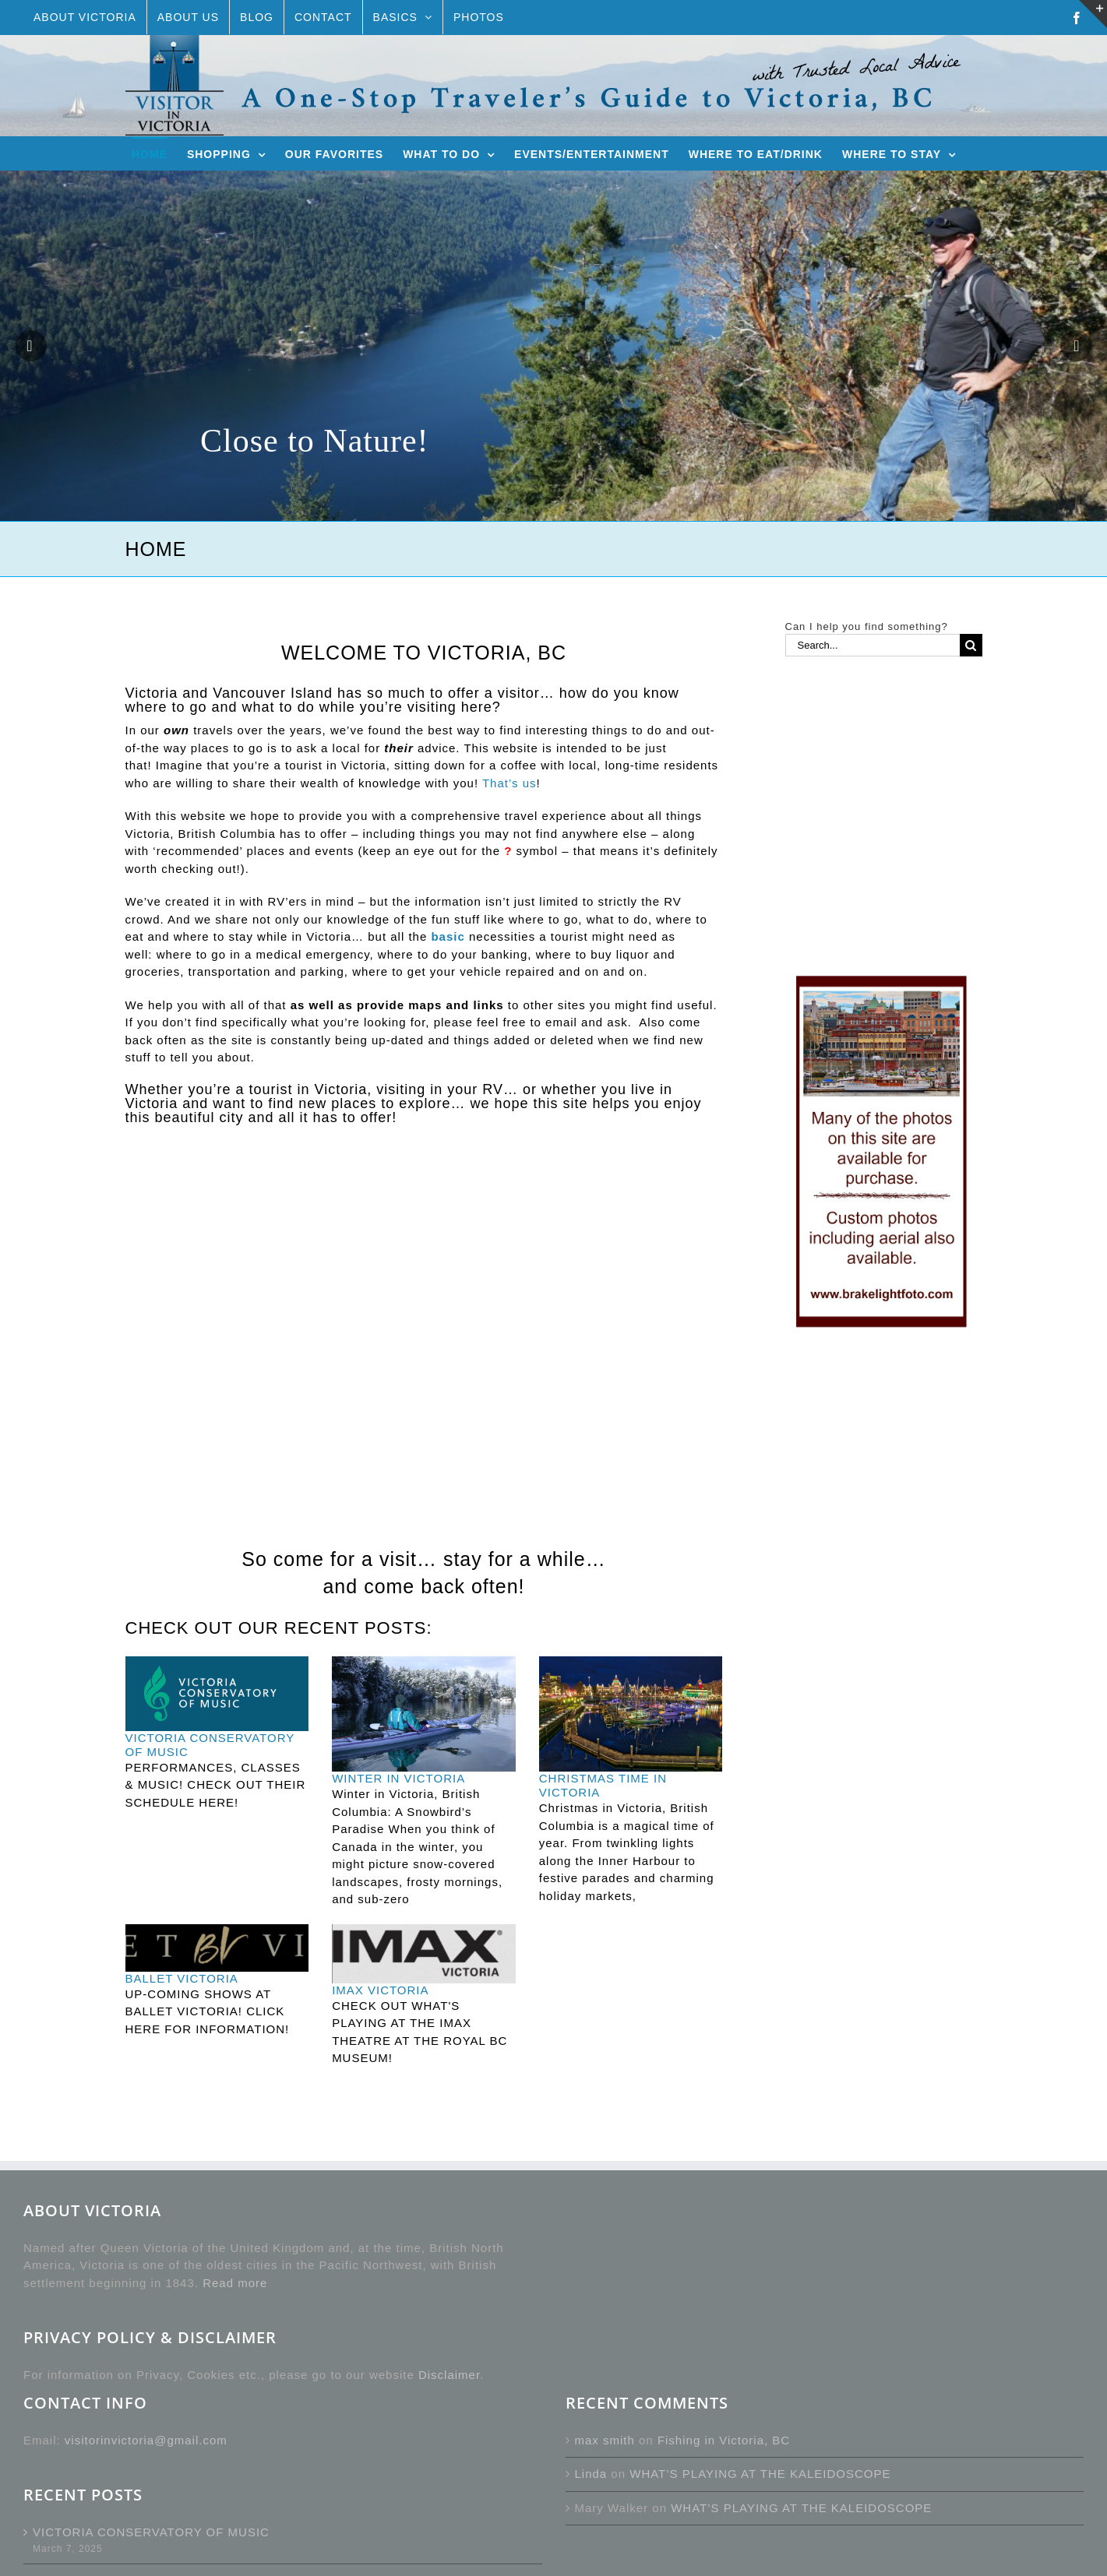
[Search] (971, 645)
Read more (235, 2282)
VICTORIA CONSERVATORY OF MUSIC (151, 2532)
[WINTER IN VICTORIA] (424, 1714)
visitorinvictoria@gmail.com (146, 2440)
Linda (591, 2473)
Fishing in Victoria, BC (724, 2440)
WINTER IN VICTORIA (398, 1778)
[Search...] (872, 645)
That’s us (509, 783)
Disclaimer (449, 2374)
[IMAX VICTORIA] (424, 1953)
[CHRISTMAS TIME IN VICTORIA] (631, 1714)
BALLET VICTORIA (181, 1978)
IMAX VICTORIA (380, 1990)
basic (447, 936)
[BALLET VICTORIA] (217, 1948)
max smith (605, 2440)
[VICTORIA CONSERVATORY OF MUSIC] (217, 1693)
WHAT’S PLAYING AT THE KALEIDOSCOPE (759, 2473)
